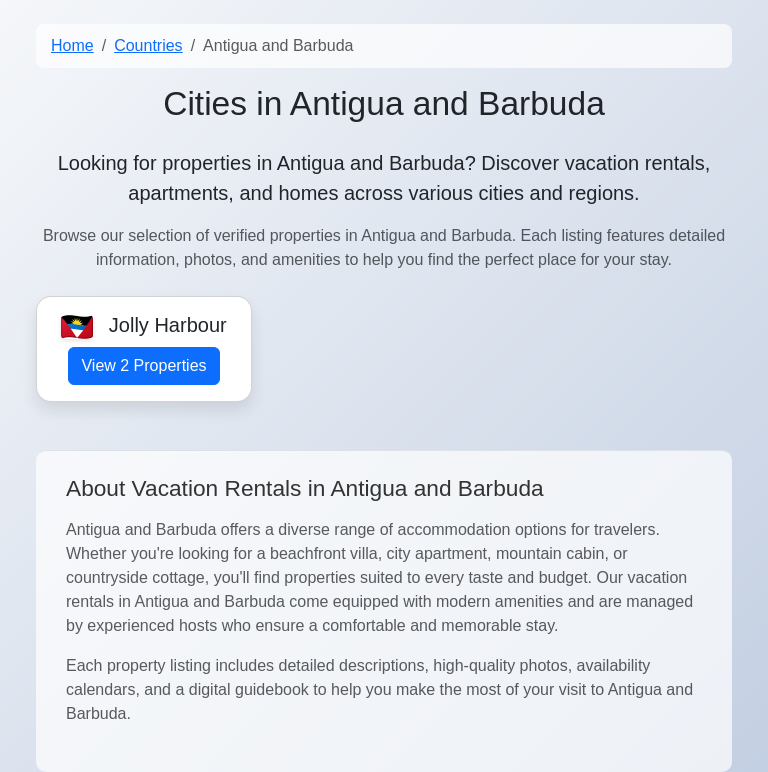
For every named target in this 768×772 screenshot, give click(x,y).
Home (72, 45)
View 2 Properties (143, 365)
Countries (148, 45)
